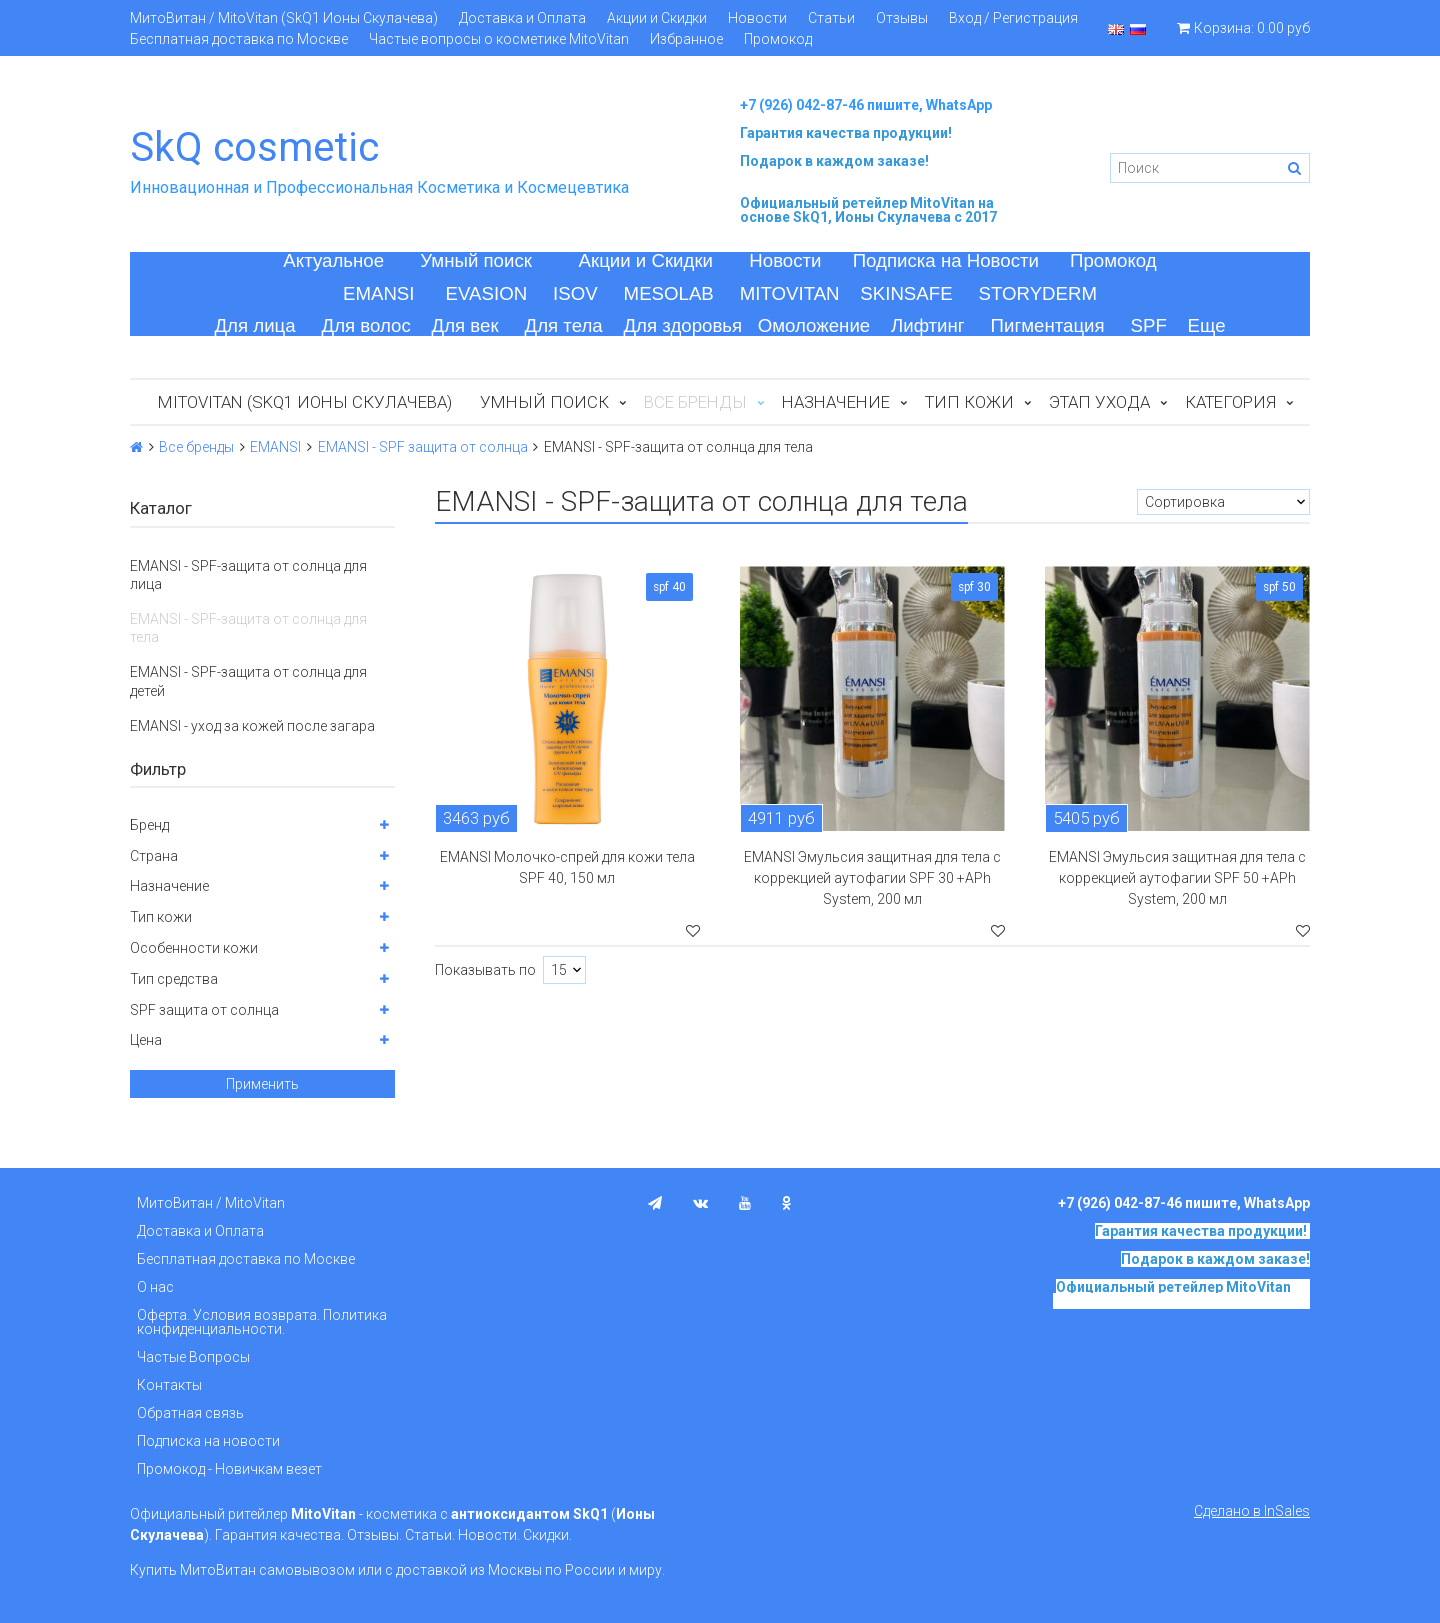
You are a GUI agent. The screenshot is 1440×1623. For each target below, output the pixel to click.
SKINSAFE (906, 293)
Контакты (169, 1385)
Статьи (831, 18)
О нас (155, 1287)
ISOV (575, 293)
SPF (1149, 325)
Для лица (254, 325)
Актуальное (333, 260)
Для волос (366, 325)
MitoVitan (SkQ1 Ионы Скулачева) (305, 402)
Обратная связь (190, 1413)
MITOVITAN (790, 293)
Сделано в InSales (1252, 1511)
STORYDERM (1038, 293)
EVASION (487, 293)
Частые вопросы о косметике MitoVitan (499, 39)
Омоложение (814, 325)
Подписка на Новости (946, 260)
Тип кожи (969, 402)
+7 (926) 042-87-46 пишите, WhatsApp (866, 105)
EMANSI (379, 293)
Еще (1207, 325)
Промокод (778, 39)
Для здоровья (682, 325)
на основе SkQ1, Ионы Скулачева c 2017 (868, 210)
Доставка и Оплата (522, 18)
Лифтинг (928, 325)
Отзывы (902, 18)
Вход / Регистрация (1013, 18)
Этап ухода (1099, 402)
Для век (465, 325)
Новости (757, 18)
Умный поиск (476, 260)
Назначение (836, 402)
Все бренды (196, 447)
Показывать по (485, 970)
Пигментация (1048, 325)
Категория (1230, 402)
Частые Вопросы (193, 1357)
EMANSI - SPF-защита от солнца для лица (248, 575)
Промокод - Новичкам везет (229, 1469)
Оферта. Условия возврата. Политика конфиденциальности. (262, 1322)
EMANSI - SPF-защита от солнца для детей (248, 681)
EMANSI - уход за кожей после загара (252, 726)
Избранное (686, 39)
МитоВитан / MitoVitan (211, 1203)
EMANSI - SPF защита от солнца (423, 447)
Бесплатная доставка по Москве (239, 39)
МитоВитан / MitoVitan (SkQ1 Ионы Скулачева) (284, 18)
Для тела (564, 325)
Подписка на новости (208, 1441)
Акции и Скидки (657, 18)
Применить (262, 1084)
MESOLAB (669, 293)
